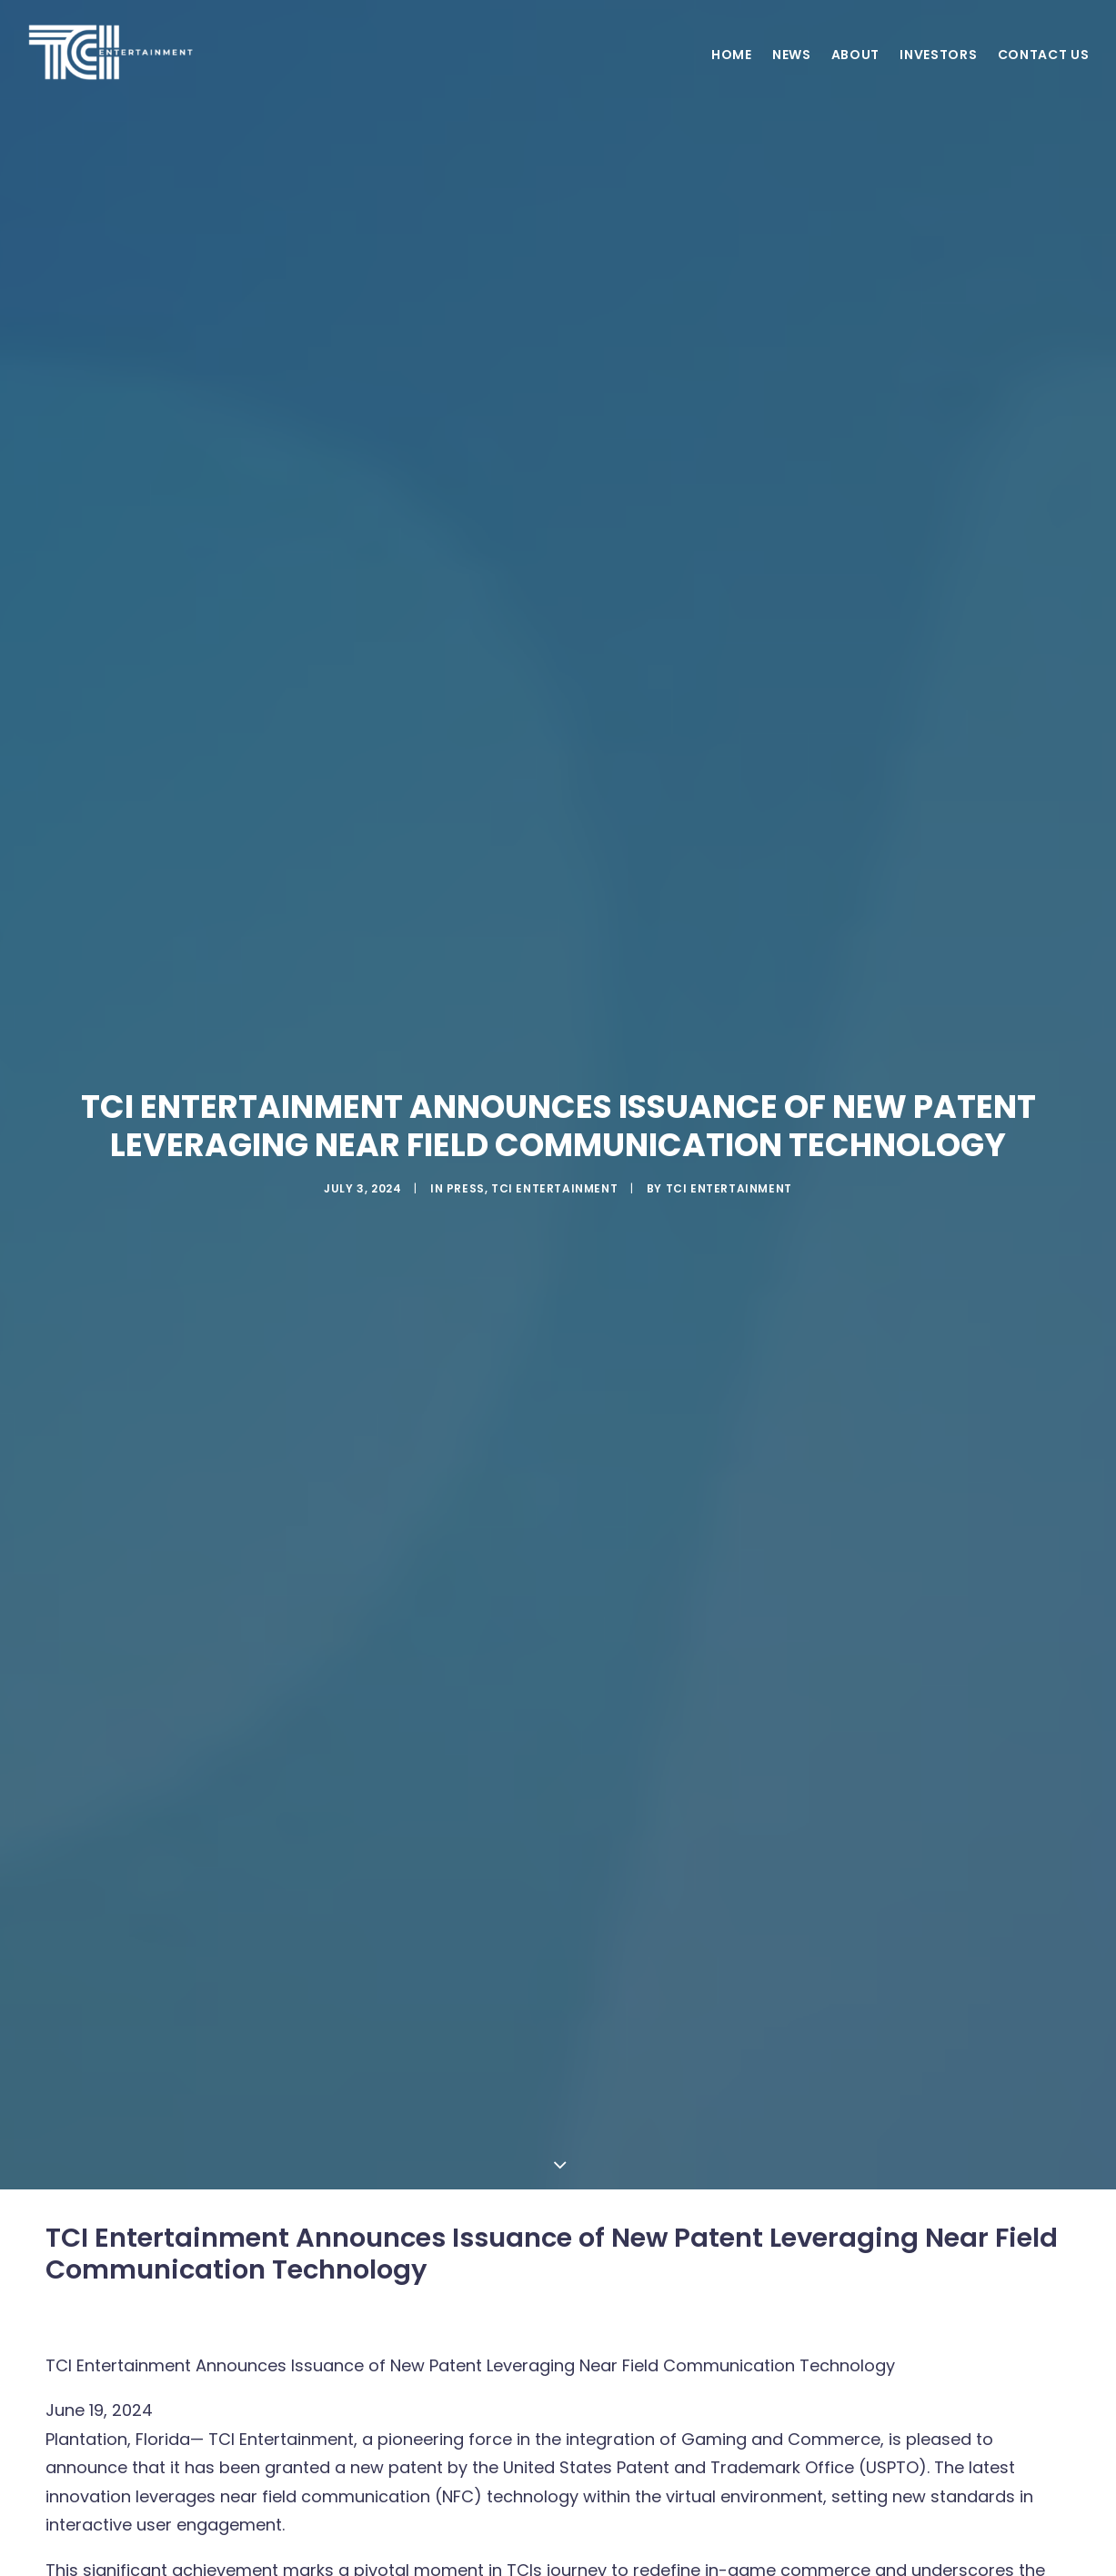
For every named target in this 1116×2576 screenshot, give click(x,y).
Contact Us (1044, 73)
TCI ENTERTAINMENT (729, 1177)
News (791, 73)
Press (466, 1177)
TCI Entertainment (554, 1177)
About (855, 73)
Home (731, 73)
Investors (938, 73)
